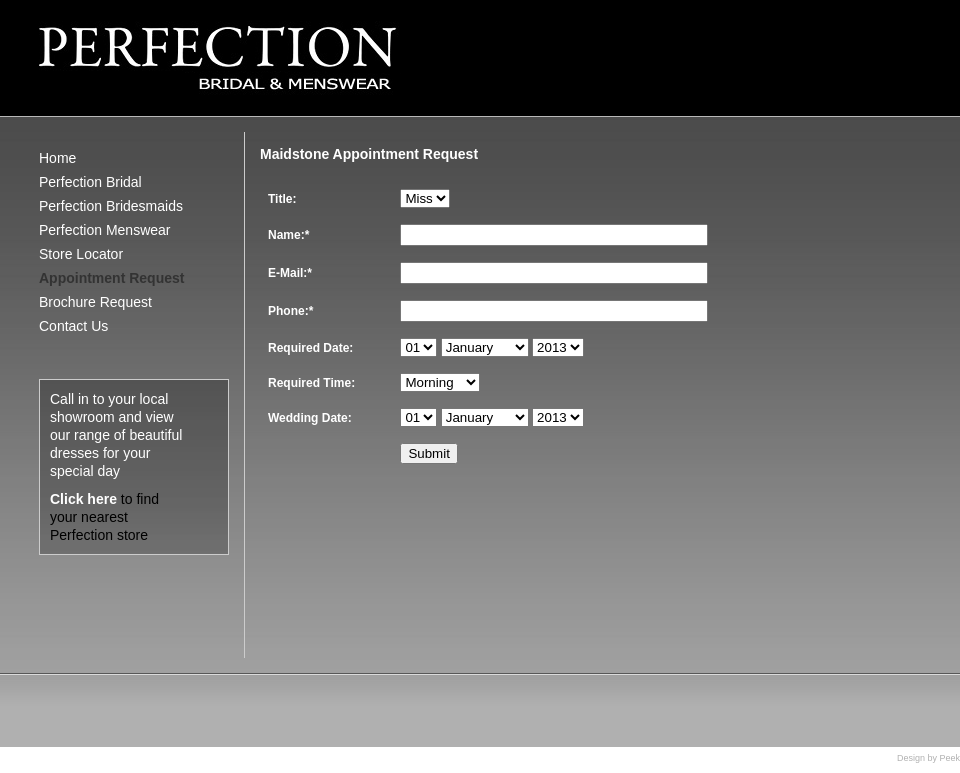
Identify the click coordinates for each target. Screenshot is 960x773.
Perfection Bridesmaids (111, 206)
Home (57, 158)
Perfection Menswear (105, 230)
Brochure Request (95, 302)
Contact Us (73, 326)
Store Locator (81, 254)
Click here (83, 499)
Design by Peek (928, 758)
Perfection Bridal (90, 182)
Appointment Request (111, 278)
